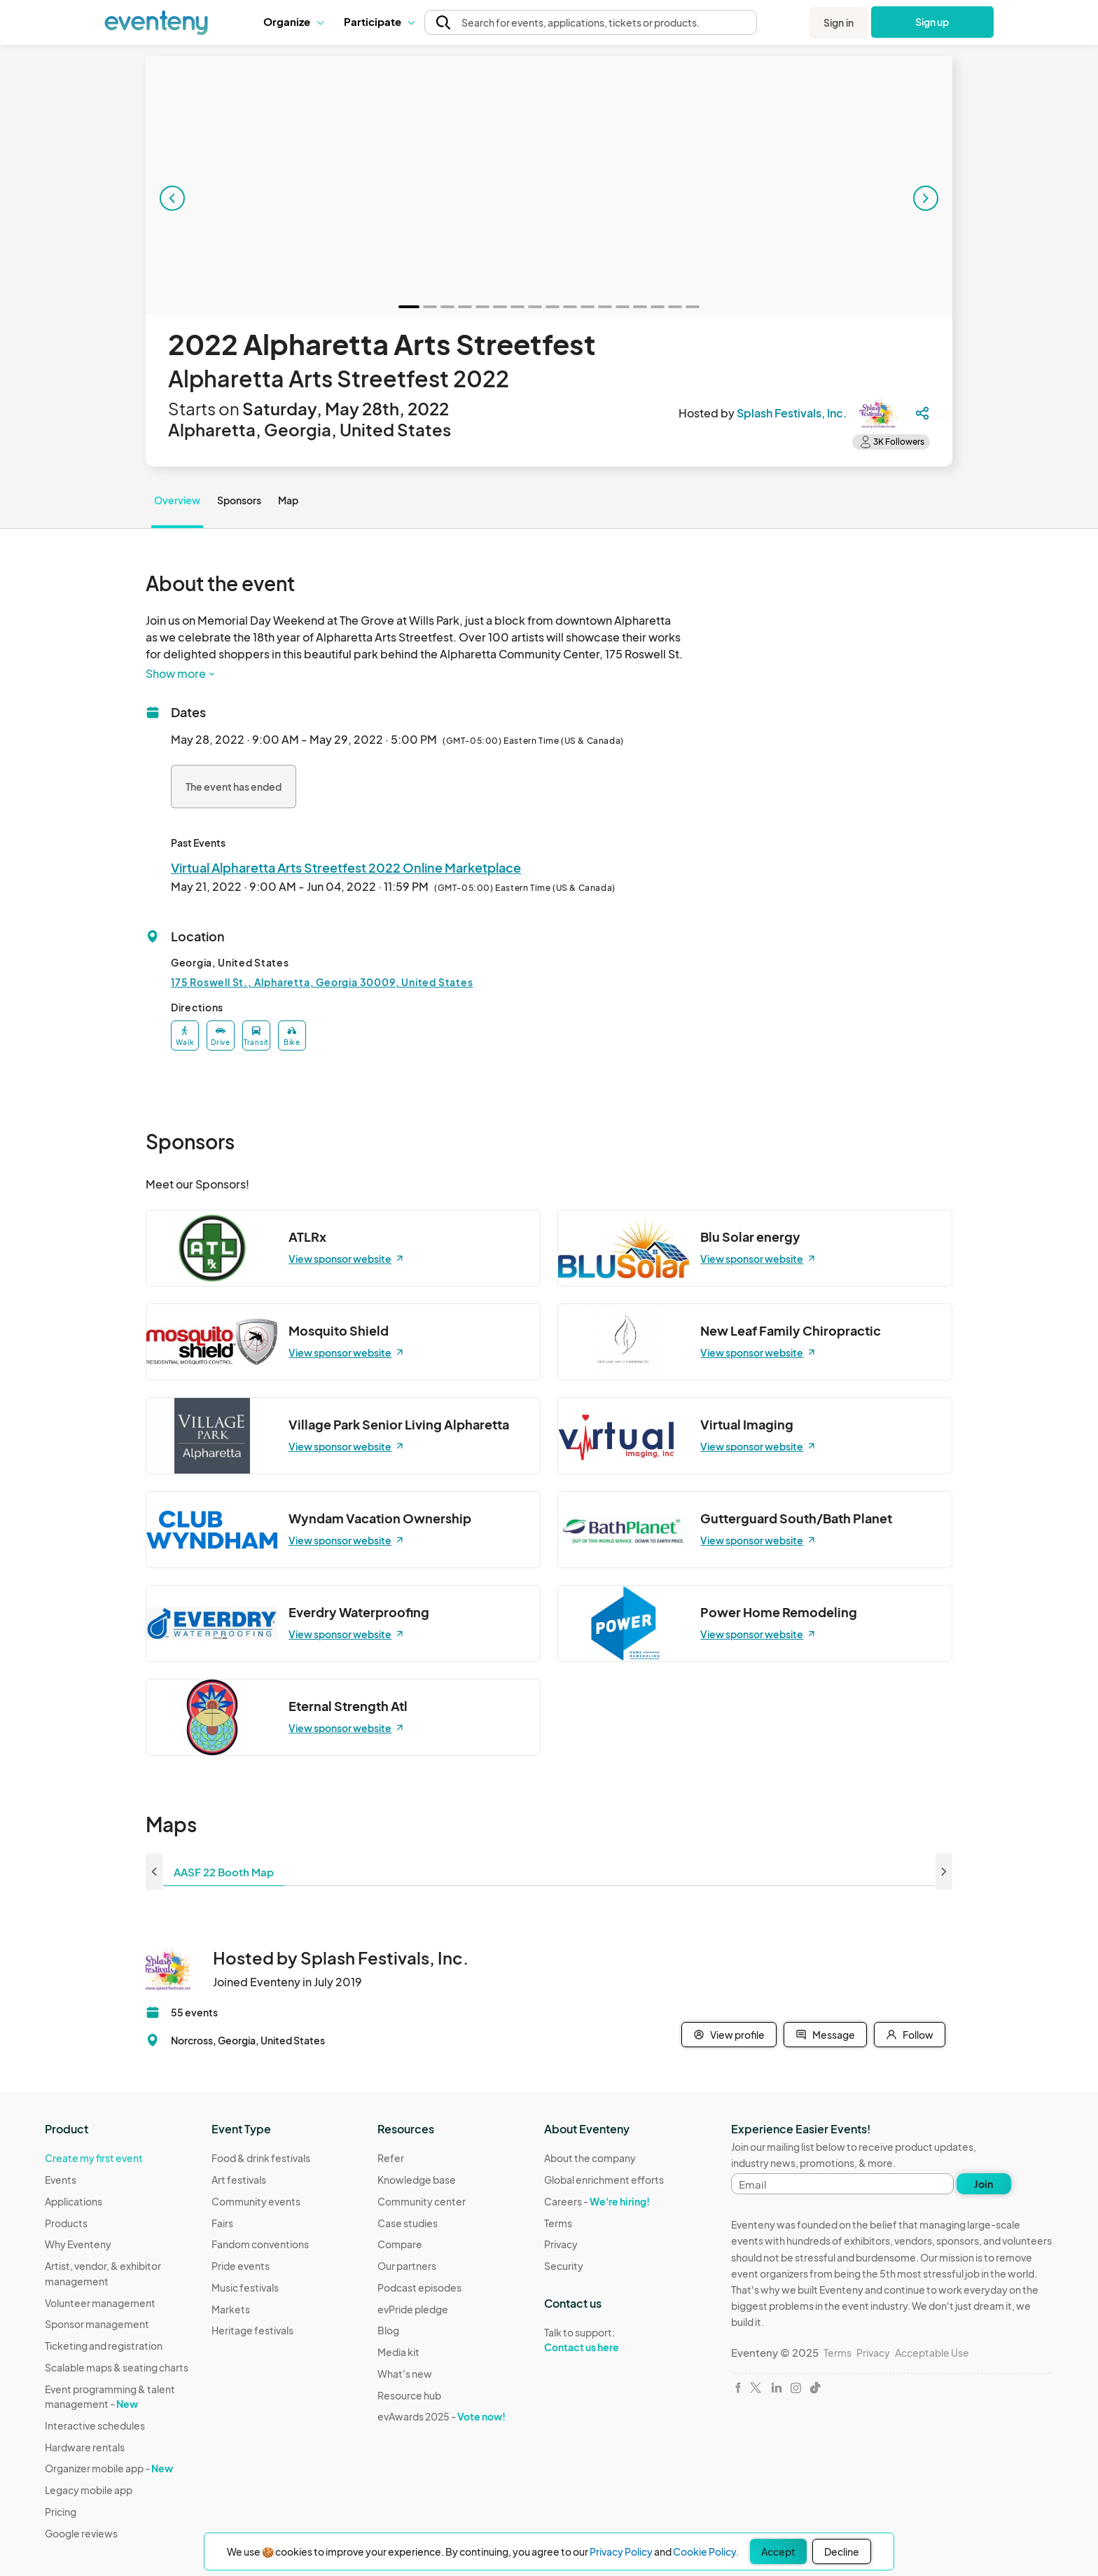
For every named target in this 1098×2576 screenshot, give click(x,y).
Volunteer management (100, 2303)
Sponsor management (97, 2324)
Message (825, 2034)
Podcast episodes (419, 2287)
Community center (421, 2201)
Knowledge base (416, 2179)
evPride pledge (412, 2309)
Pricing (60, 2511)
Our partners (406, 2265)
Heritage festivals (252, 2330)
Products (66, 2223)
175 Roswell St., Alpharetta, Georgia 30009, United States (322, 982)
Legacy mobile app (88, 2490)
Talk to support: (604, 2340)
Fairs (222, 2223)
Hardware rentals (85, 2447)
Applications (73, 2201)
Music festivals (245, 2287)
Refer (390, 2158)
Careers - (597, 2201)
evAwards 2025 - (441, 2416)
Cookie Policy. (706, 2551)
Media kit (398, 2352)
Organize (293, 21)
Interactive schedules (95, 2425)
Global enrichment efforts (604, 2179)
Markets (230, 2309)
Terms (558, 2223)
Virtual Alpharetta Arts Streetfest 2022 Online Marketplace (346, 867)
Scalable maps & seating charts (116, 2367)
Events (60, 2179)
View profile (729, 2034)
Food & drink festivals (260, 2158)
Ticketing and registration (103, 2345)
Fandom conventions (260, 2244)
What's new (404, 2373)
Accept (778, 2551)
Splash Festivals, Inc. (792, 413)
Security (563, 2265)
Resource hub (409, 2395)
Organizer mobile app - (109, 2468)
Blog (388, 2330)
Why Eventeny (78, 2244)
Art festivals (238, 2179)
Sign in (839, 22)
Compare (399, 2244)
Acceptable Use (932, 2352)
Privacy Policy (621, 2551)
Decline (841, 2551)
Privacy (561, 2244)
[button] (293, 22)
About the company (590, 2158)
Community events (255, 2201)
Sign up (932, 21)
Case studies (407, 2223)
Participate (379, 21)
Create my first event (94, 2158)
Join (983, 2183)
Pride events (240, 2265)
